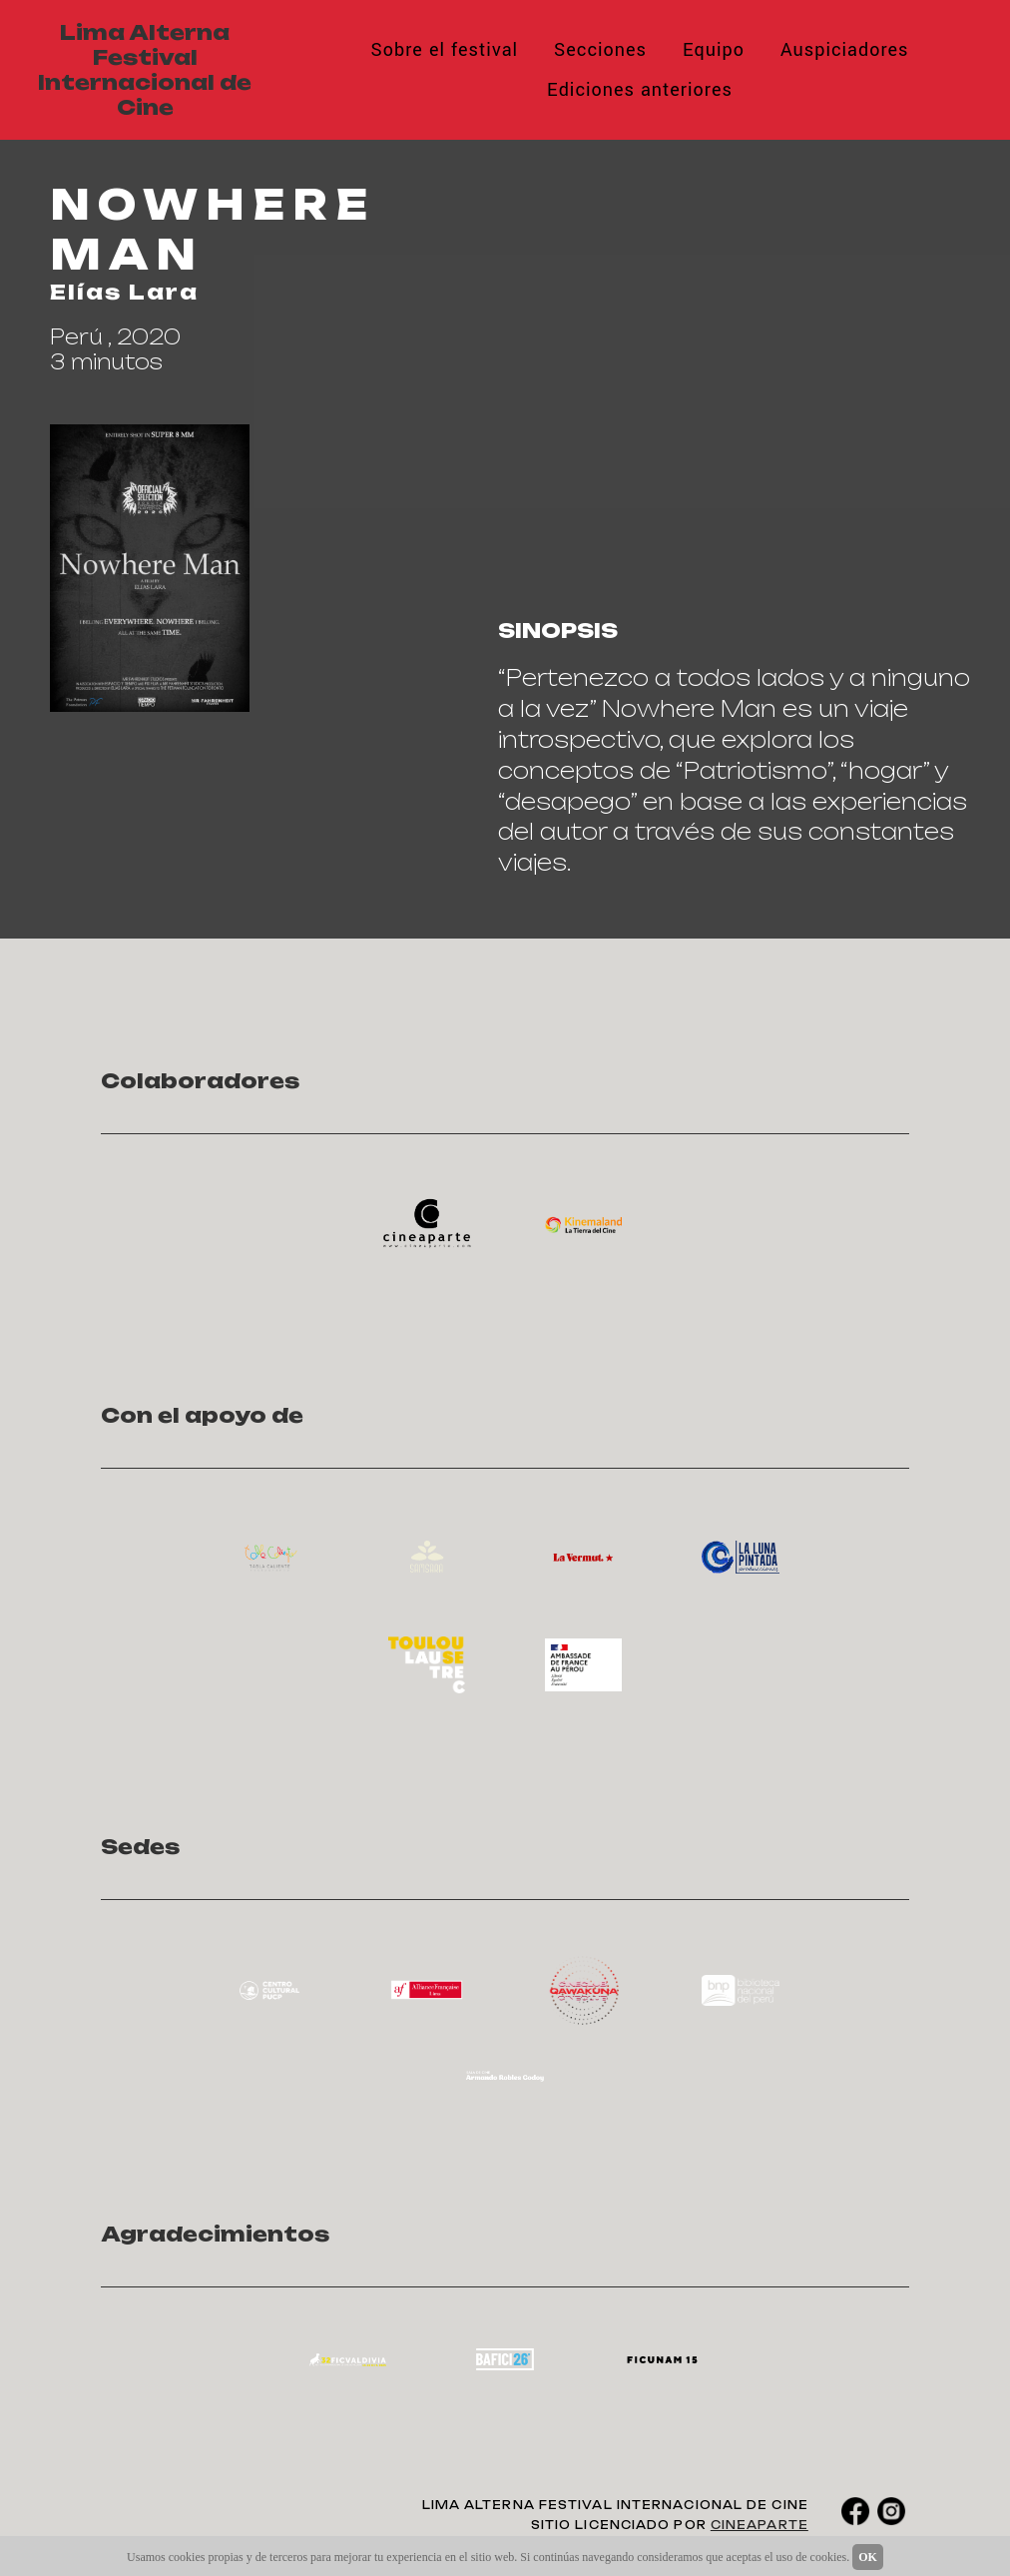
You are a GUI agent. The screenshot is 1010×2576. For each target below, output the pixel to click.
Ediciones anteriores (640, 90)
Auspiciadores (844, 50)
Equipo (714, 50)
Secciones (600, 50)
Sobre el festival (444, 50)
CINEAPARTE (759, 2525)
